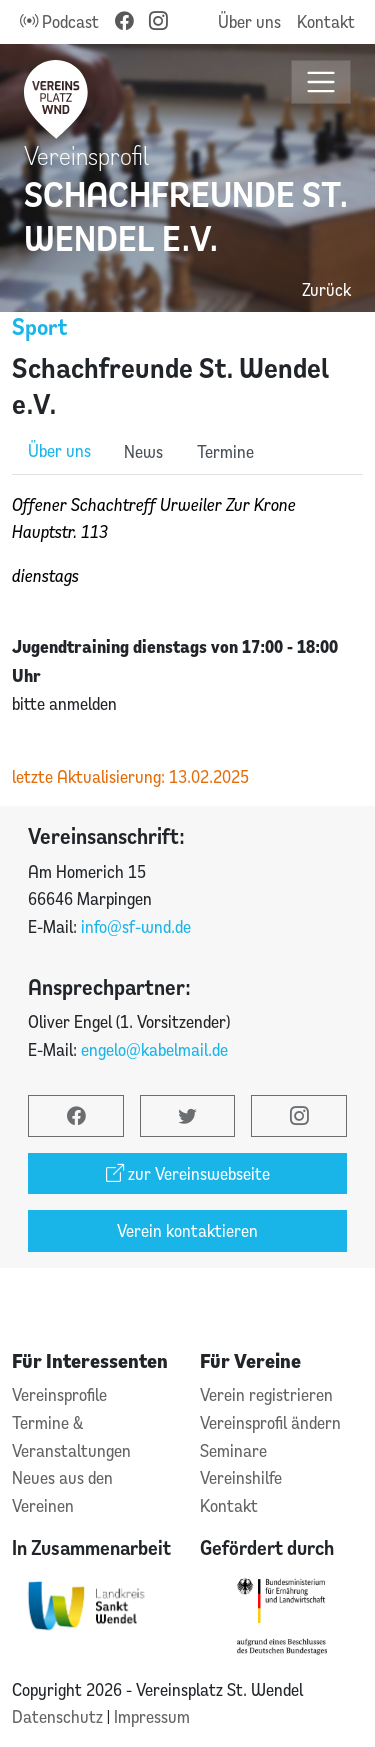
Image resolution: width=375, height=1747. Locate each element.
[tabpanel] (187, 640)
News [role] (143, 451)
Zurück (326, 289)
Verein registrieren (266, 1394)
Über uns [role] (59, 450)
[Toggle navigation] (321, 82)
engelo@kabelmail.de (154, 1049)
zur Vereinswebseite (188, 1173)
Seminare (233, 1450)
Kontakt (326, 21)
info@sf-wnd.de (136, 926)
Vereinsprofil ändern (270, 1422)
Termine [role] (225, 451)
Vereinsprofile (59, 1394)
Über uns (249, 21)
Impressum (152, 1716)
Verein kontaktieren (187, 1230)
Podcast (59, 21)
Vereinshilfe (241, 1477)
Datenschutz (59, 1716)
